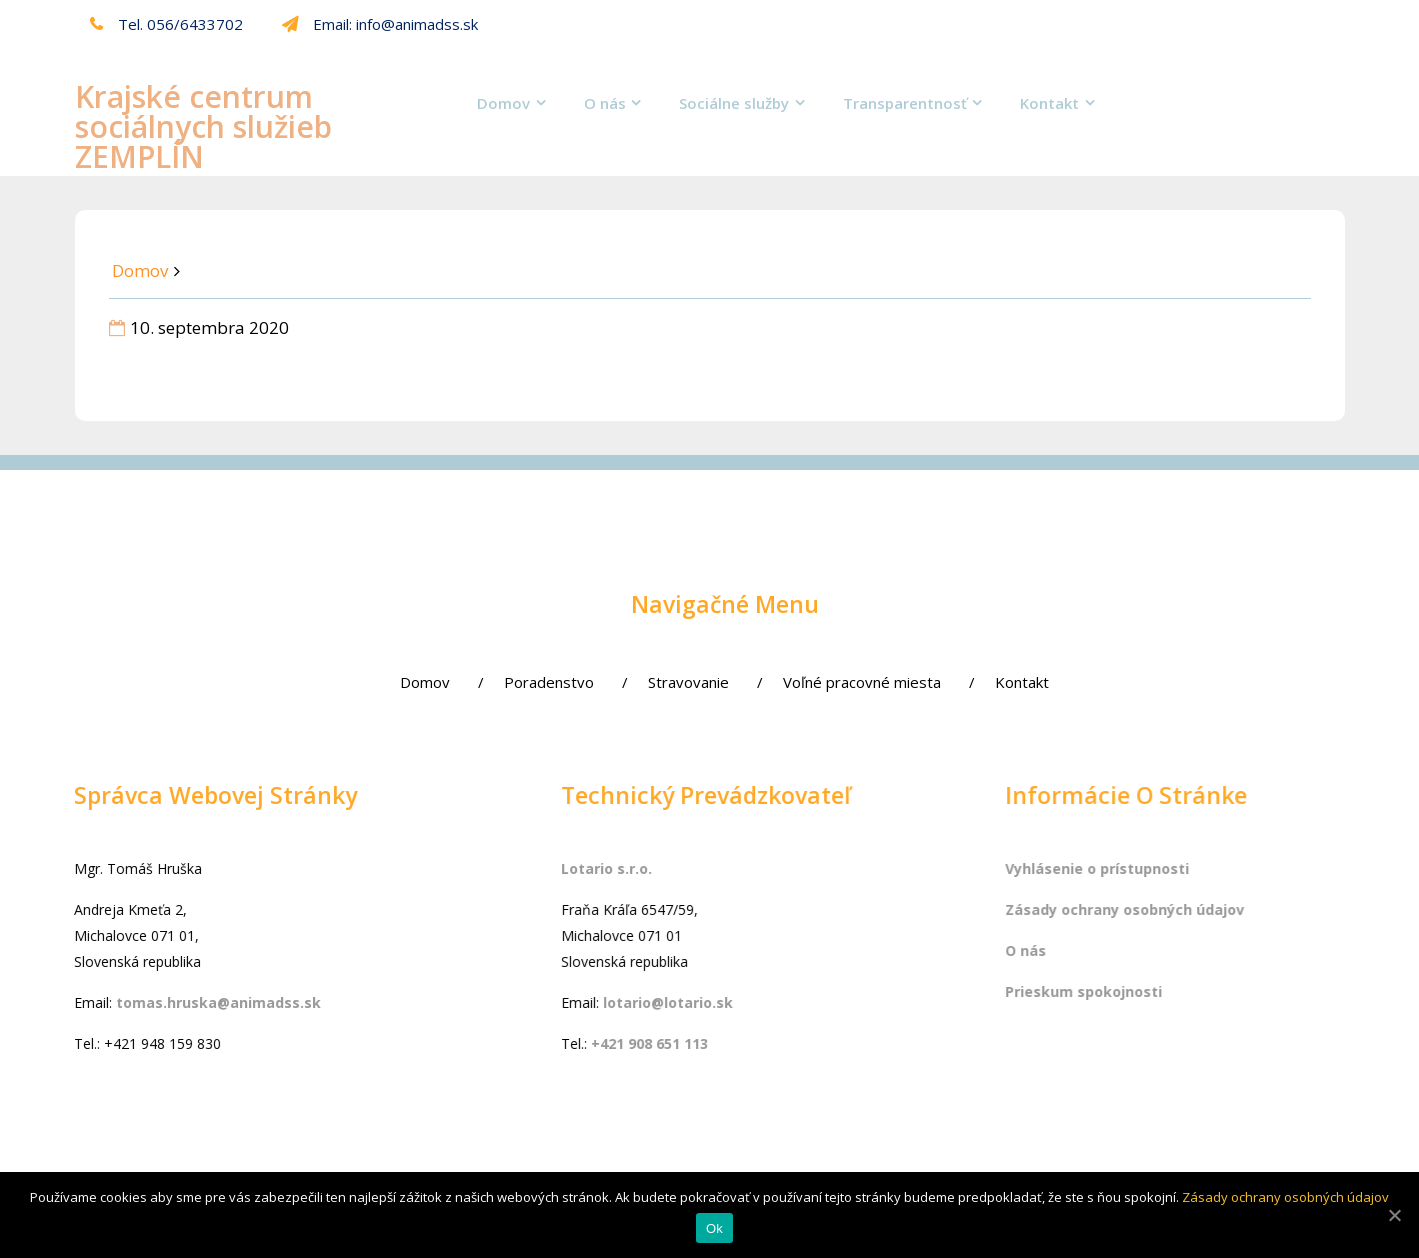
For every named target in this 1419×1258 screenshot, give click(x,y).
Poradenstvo (477, 682)
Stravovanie (616, 682)
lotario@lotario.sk (691, 1002)
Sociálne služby (734, 103)
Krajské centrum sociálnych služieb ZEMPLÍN (203, 126)
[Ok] (1394, 1215)
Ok (714, 1228)
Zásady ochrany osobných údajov (1285, 1197)
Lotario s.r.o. (629, 868)
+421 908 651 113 (672, 1043)
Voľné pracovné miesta (790, 682)
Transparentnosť (905, 103)
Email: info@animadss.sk (380, 24)
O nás (605, 103)
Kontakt (1049, 103)
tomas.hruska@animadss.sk (193, 1002)
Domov (503, 103)
